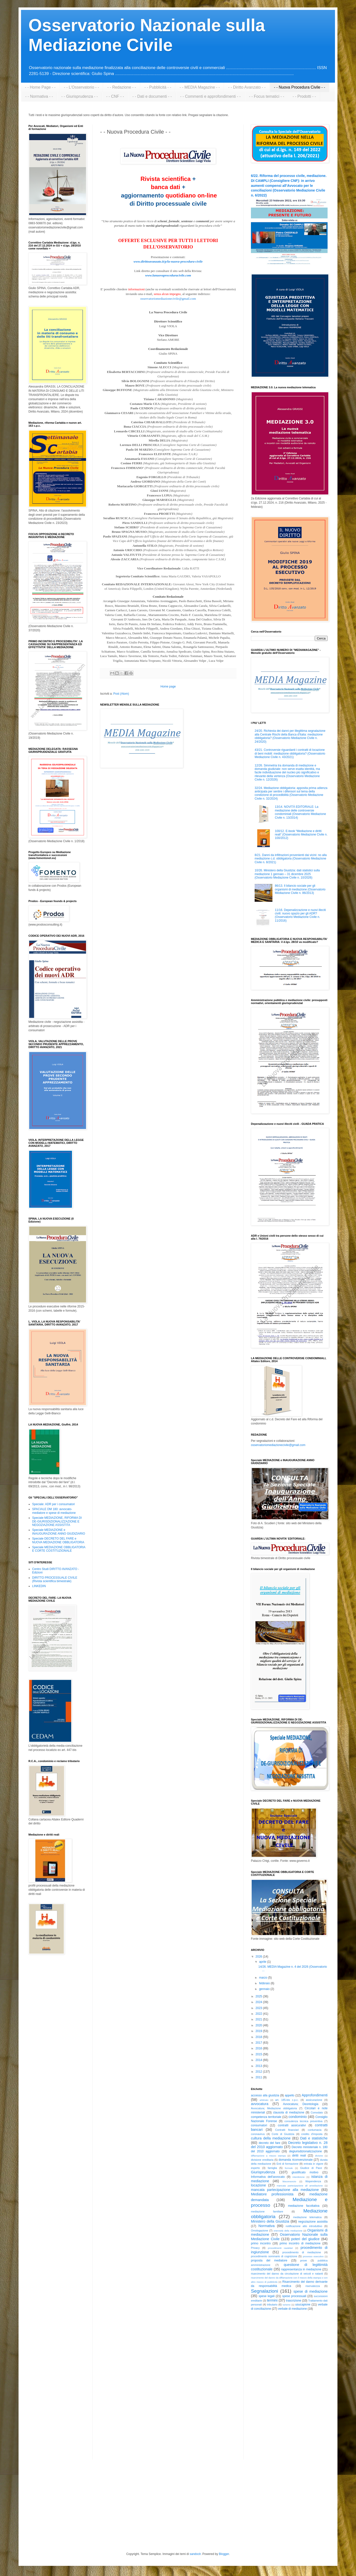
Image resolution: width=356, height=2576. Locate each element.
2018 (259, 2037)
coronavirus (258, 2134)
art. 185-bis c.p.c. (286, 2099)
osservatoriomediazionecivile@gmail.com (278, 1445)
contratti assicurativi (292, 2125)
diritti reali (299, 2155)
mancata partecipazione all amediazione (300, 2185)
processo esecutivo (313, 2256)
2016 (259, 2048)
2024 (259, 2002)
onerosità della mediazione (287, 2230)
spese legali (267, 2296)
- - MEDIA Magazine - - (199, 87)
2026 (259, 1956)
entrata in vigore (313, 2163)
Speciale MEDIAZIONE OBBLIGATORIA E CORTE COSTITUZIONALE (58, 1549)
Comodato (317, 2112)
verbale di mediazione (292, 2308)
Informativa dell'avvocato (268, 2177)
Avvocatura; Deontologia (300, 2104)
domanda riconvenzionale (296, 2159)
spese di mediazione (310, 2291)
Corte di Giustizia (283, 2134)
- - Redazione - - (121, 87)
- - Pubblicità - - (157, 87)
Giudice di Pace (311, 2167)
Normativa (266, 2226)
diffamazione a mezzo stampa (268, 2155)
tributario (272, 2304)
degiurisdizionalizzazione (305, 2151)
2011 (259, 2077)
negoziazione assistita (313, 2221)
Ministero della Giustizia (270, 2221)
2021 (259, 2019)
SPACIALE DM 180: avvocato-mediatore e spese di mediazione (54, 1510)
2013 (259, 2066)
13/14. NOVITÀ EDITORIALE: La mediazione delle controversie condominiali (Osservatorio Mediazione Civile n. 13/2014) (300, 812)
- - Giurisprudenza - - (79, 96)
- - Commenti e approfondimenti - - (210, 96)
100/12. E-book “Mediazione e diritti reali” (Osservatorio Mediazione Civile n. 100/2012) (301, 834)
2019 (259, 2031)
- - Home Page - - (40, 87)
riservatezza (313, 2285)
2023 (259, 2008)
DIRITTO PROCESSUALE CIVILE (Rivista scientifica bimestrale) (54, 1579)
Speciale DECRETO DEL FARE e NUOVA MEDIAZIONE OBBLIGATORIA (58, 1540)
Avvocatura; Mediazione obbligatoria (274, 2108)
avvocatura (259, 2104)
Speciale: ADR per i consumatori (53, 1504)
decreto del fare (269, 2143)
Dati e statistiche (314, 2138)
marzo (263, 1977)
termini (272, 2300)
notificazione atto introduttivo (304, 2226)
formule (289, 2168)
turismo (286, 2304)
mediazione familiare (267, 2211)
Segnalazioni (264, 2291)
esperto (255, 2167)
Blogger (224, 2554)
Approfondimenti (315, 2095)
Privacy (255, 2247)
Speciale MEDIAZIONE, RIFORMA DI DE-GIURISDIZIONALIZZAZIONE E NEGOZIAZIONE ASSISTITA (57, 1521)
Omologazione (259, 2230)
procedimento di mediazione (301, 2252)
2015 (259, 2054)
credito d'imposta (312, 2134)
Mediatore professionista (272, 2194)
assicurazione (314, 2099)
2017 (259, 2042)
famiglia (272, 2167)
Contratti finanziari (287, 2129)
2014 (259, 2060)
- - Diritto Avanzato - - (247, 87)
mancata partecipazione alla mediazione (285, 2190)
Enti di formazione (287, 2163)
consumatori (259, 2125)
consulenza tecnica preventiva (304, 2121)
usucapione (302, 2304)
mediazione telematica (307, 2217)
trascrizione (293, 2300)
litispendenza (313, 2181)
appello (289, 2095)
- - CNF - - (115, 96)
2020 (259, 2025)
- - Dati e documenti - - (152, 96)
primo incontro (261, 2243)
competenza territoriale (266, 2117)
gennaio (264, 1989)
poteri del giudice (305, 2239)
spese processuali (294, 2296)
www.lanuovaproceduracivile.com (168, 275)
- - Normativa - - (39, 96)
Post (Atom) (121, 693)
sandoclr (195, 2554)
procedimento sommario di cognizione (274, 2256)
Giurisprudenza (263, 2172)
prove (303, 2260)
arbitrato (264, 2100)
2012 (259, 2071)
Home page (168, 686)
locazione (258, 2185)
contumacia (314, 2129)
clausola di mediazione (288, 2112)
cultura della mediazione (270, 2138)
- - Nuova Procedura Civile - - (299, 87)
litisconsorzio (289, 2181)
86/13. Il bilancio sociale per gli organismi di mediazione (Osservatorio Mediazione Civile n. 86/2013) (300, 889)
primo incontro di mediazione (300, 2243)
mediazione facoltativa (303, 2206)
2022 (259, 2013)
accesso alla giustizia (265, 2095)
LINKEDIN (39, 1586)
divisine (319, 2155)
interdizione (298, 2177)
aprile (263, 1961)
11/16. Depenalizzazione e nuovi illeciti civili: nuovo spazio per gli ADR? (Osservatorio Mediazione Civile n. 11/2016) (300, 915)
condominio (298, 2117)
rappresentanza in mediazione (301, 2269)
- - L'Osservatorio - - (81, 87)
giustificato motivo (305, 2172)
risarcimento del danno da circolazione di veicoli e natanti (287, 2273)
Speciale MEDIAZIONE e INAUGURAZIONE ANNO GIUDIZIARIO (58, 1531)
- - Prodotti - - (304, 96)
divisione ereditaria (262, 2159)
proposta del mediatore (269, 2260)
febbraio (265, 1983)
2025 (259, 1996)
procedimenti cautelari (280, 2248)
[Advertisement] (303, 2353)
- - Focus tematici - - (266, 96)
